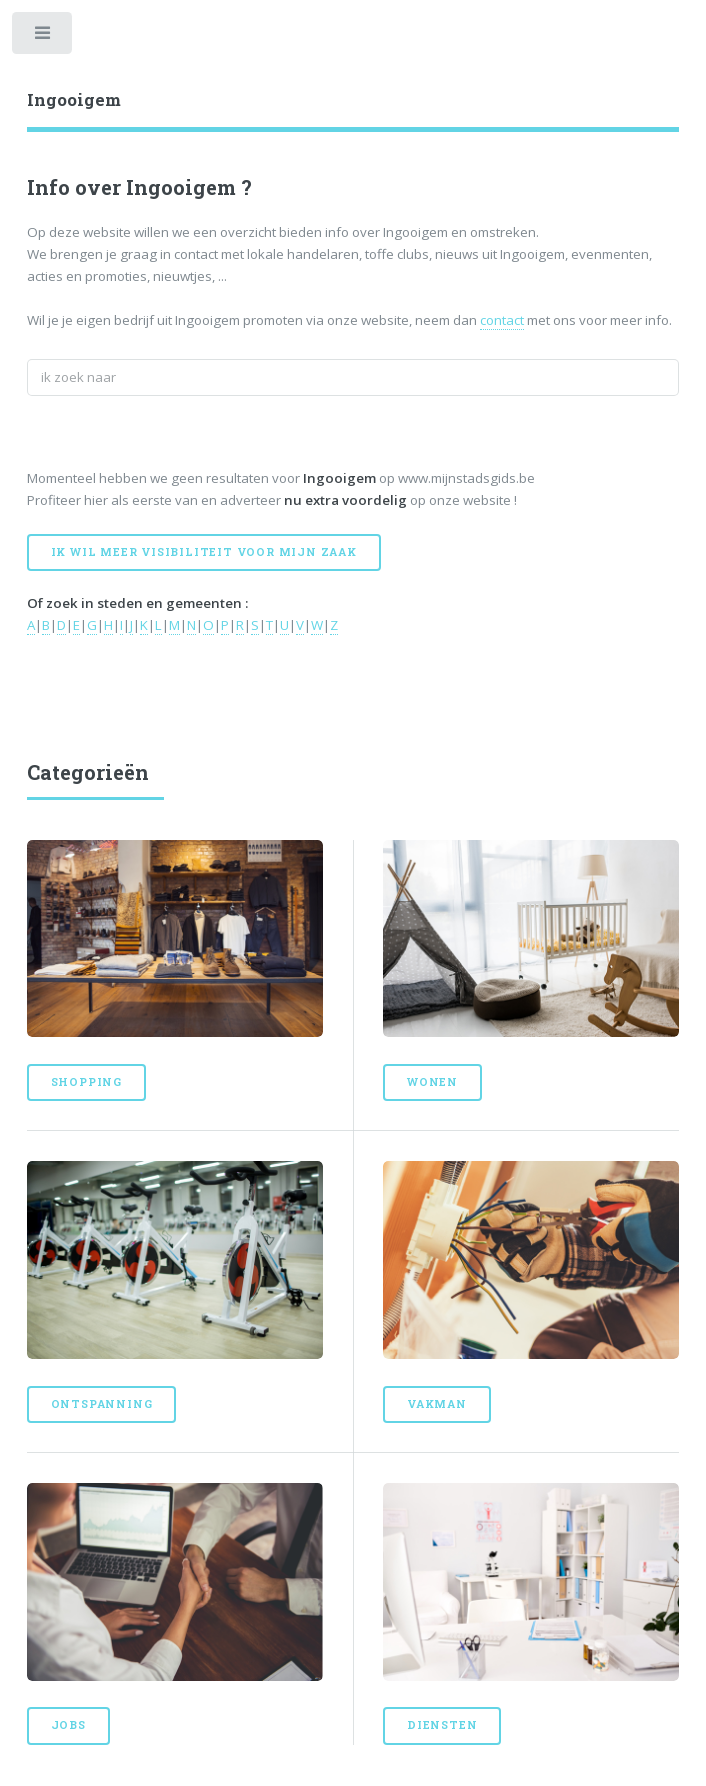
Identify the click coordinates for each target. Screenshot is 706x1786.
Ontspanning (102, 1404)
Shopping (86, 1082)
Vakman (437, 1404)
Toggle (43, 37)
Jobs (68, 1725)
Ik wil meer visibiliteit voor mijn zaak (204, 552)
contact (502, 320)
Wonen (432, 1082)
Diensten (442, 1725)
